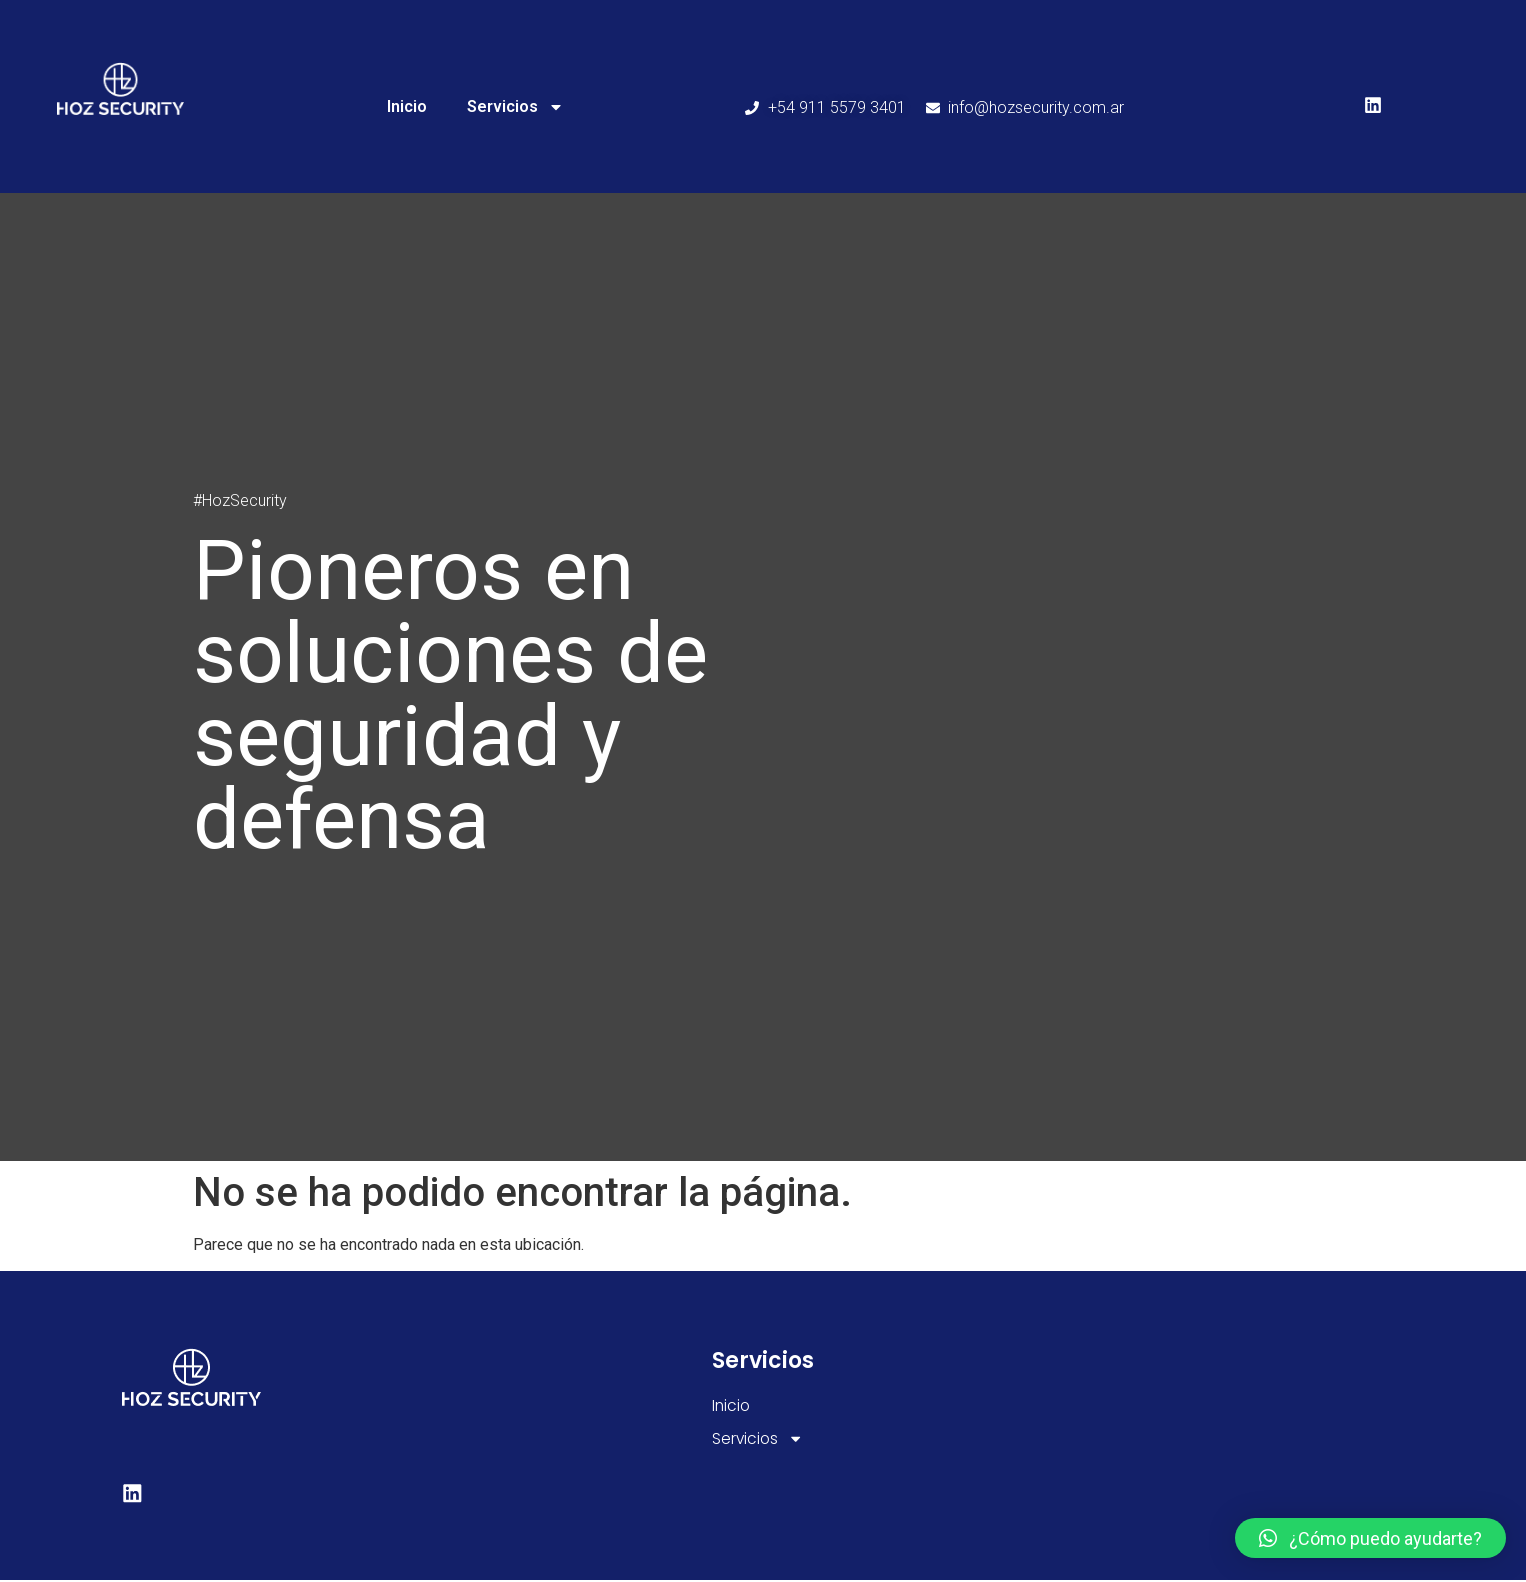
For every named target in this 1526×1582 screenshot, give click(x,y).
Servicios (515, 107)
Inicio (407, 106)
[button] (1370, 1538)
